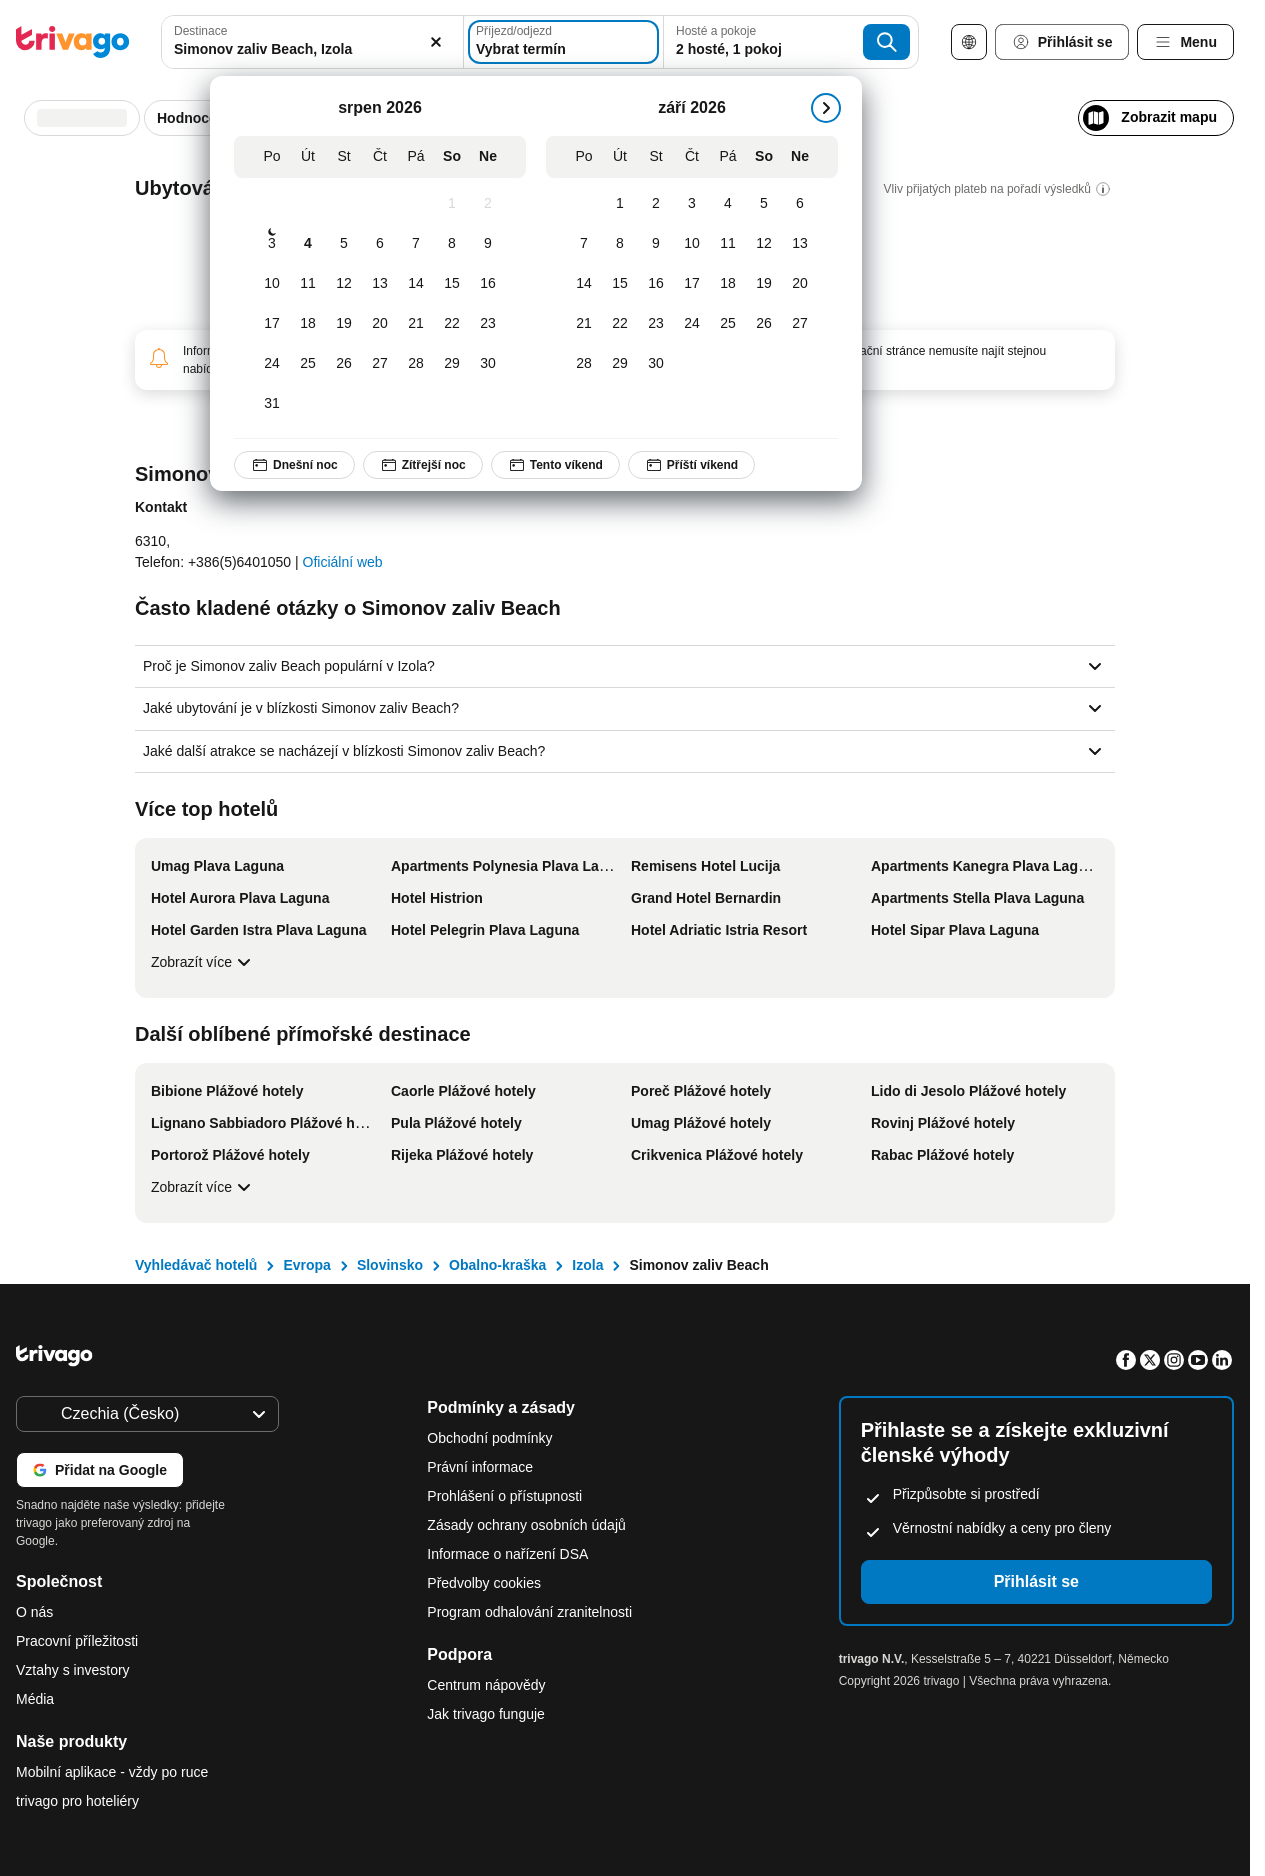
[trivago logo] (73, 42)
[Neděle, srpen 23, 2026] (488, 324)
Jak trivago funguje (486, 1714)
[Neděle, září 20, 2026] (800, 284)
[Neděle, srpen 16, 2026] (488, 284)
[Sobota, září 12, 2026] (764, 244)
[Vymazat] (437, 42)
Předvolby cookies (486, 1583)
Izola (587, 1265)
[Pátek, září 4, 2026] (728, 204)
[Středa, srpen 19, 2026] (344, 324)
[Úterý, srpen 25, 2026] (308, 364)
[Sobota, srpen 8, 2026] (452, 244)
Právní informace (480, 1467)
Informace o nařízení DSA (507, 1554)
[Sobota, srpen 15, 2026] (452, 284)
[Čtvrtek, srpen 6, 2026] (380, 244)
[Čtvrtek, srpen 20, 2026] (380, 324)
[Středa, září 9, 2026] (656, 244)
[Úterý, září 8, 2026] (620, 244)
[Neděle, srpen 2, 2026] (488, 204)
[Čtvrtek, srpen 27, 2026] (380, 364)
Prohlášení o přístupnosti (504, 1496)
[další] (826, 108)
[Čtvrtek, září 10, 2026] (692, 244)
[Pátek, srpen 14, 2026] (416, 284)
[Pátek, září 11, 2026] (728, 244)
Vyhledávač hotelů (196, 1265)
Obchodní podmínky (489, 1438)
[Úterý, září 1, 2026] (620, 204)
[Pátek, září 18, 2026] (728, 284)
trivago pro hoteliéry (77, 1801)
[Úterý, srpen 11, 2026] (308, 284)
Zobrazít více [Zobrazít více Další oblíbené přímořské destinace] (203, 1187)
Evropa (306, 1265)
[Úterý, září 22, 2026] (620, 324)
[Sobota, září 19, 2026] (764, 284)
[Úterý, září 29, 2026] (620, 364)
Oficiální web (343, 562)
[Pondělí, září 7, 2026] (584, 244)
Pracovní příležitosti (77, 1641)
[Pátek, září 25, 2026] (728, 324)
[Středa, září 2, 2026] (656, 204)
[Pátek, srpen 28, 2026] (416, 364)
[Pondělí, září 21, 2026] (584, 324)
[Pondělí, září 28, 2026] (584, 364)
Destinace (200, 31)
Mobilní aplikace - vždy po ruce (112, 1772)
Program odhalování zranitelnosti (529, 1612)
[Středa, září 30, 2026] (656, 364)
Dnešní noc (294, 465)
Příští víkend (691, 465)
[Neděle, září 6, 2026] (800, 204)
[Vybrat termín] (563, 42)
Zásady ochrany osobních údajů (526, 1525)
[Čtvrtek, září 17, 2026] (692, 284)
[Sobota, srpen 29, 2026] (452, 364)
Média (35, 1699)
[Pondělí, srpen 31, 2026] (272, 404)
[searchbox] (312, 49)
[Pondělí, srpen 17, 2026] (272, 324)
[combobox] (312, 42)
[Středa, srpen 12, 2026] (344, 284)
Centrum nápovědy (486, 1685)
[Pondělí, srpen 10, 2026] (272, 284)
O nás (34, 1612)
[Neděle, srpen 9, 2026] (488, 244)
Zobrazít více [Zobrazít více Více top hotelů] (203, 962)
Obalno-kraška (497, 1265)
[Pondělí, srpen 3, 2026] (272, 244)
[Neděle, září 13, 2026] (800, 244)
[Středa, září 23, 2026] (656, 324)
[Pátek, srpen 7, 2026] (416, 244)
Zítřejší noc (423, 465)
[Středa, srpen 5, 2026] (344, 244)
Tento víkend (555, 465)
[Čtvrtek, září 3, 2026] (692, 204)
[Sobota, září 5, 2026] (764, 204)
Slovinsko (390, 1265)
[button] (312, 42)
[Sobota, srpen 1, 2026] (452, 204)
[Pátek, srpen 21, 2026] (416, 324)
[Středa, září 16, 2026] (656, 284)
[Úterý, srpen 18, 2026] (308, 324)
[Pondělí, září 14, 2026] (584, 284)
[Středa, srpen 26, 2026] (344, 364)
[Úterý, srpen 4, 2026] (308, 244)
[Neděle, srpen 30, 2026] (488, 364)
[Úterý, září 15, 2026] (620, 284)
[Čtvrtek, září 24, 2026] (692, 324)
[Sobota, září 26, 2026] (764, 324)
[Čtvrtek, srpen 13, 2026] (380, 284)
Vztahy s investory (73, 1670)
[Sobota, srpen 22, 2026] (452, 324)
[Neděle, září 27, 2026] (800, 324)
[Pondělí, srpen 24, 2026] (272, 364)
